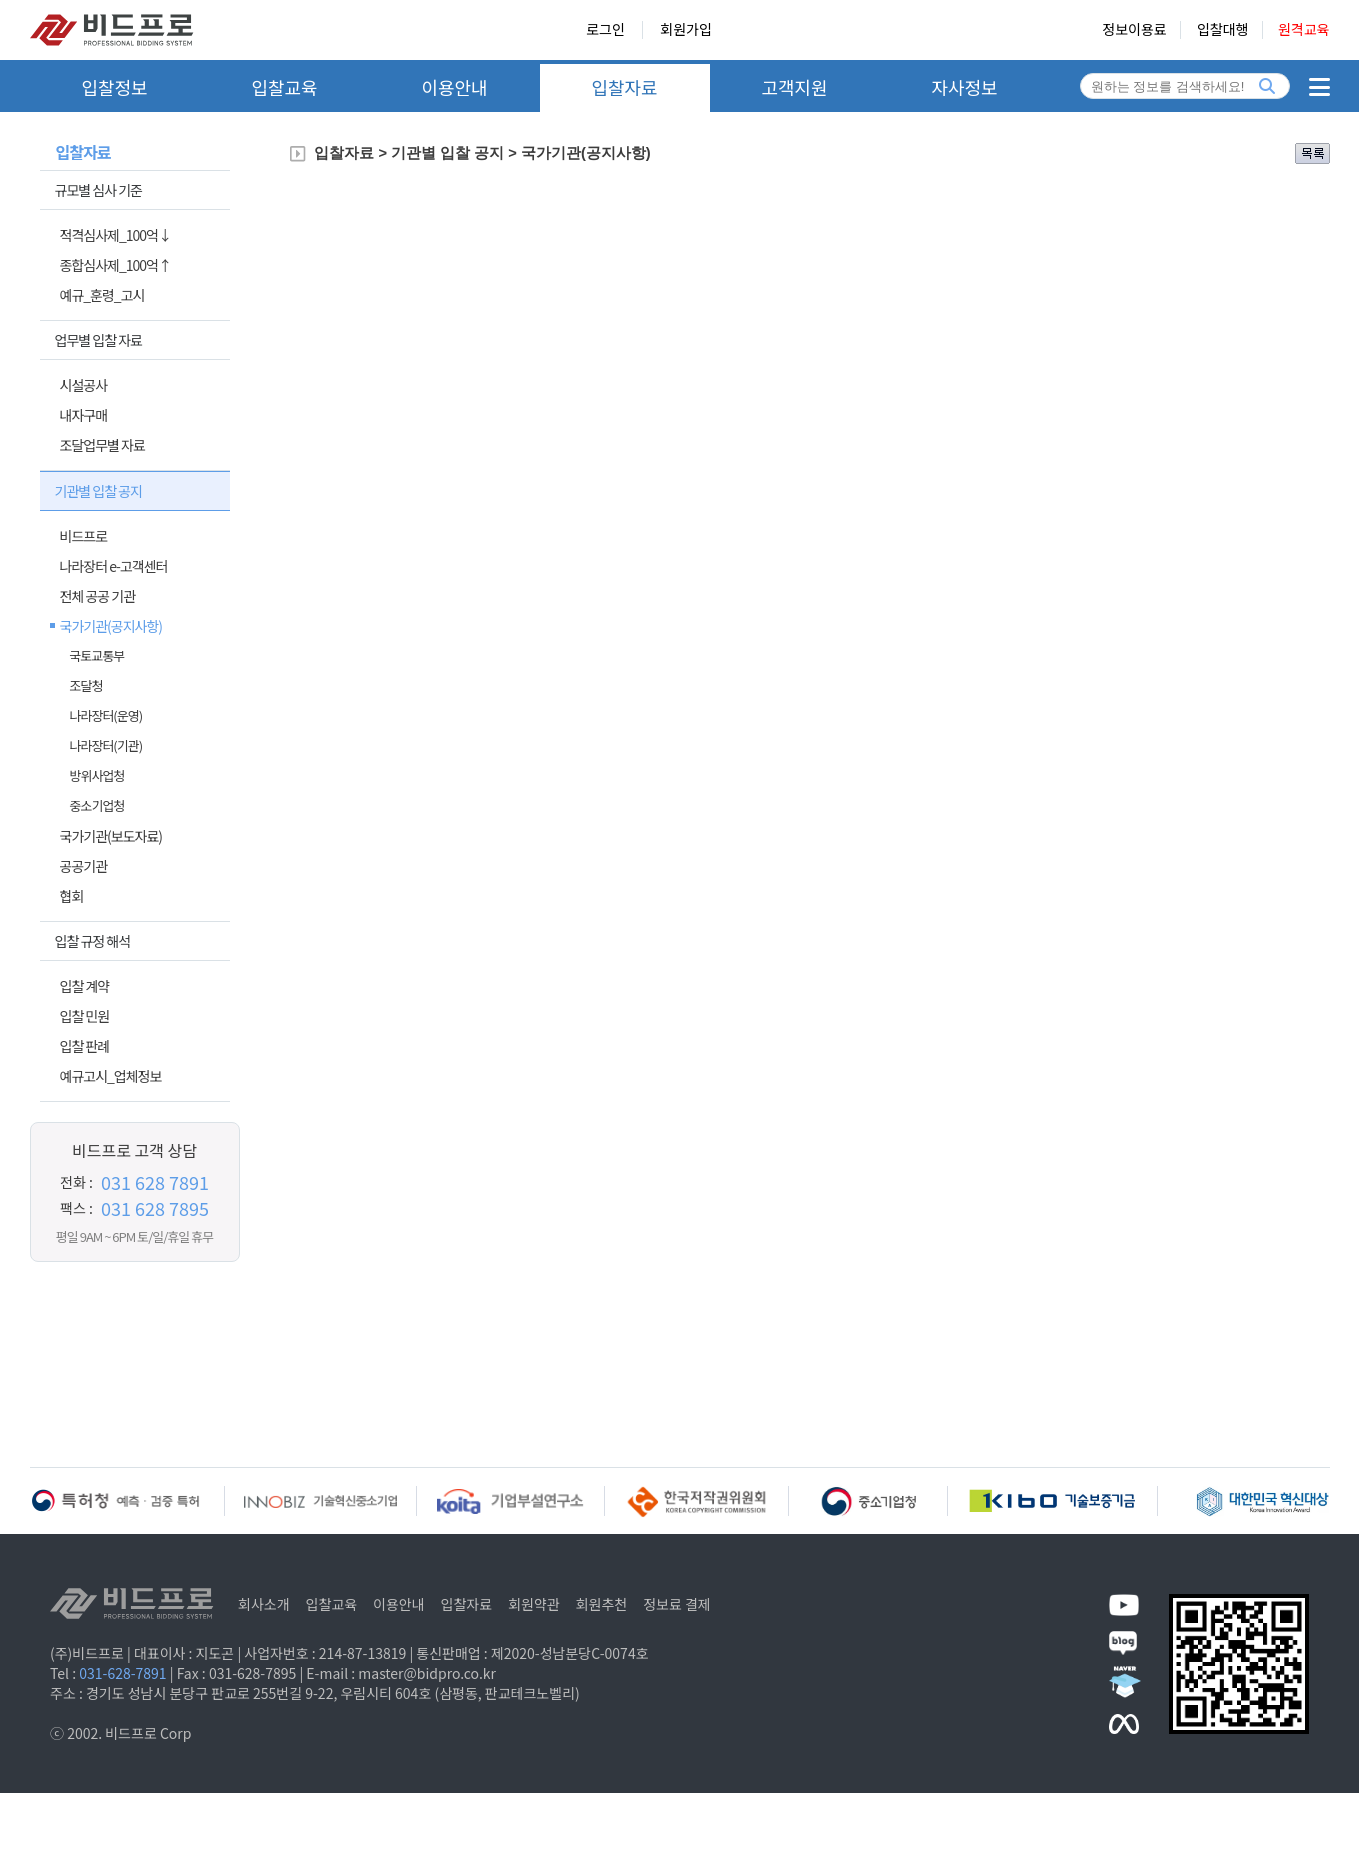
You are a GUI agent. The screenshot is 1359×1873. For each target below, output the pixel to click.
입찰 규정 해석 (93, 941)
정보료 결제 (677, 1604)
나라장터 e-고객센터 (114, 566)
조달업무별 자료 (102, 445)
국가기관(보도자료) (111, 836)
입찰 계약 (85, 986)
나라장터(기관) (106, 745)
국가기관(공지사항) (111, 626)
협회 (72, 896)
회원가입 (686, 30)
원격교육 (1304, 30)
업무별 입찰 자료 (98, 340)
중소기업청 (97, 805)
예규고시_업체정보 (111, 1076)
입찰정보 (114, 87)
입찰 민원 (85, 1016)
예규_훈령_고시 (102, 295)
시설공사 (84, 385)
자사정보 (964, 87)
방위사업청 (97, 775)
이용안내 (454, 87)
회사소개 (264, 1604)
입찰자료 (624, 87)
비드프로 (84, 536)
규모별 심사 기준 (98, 190)
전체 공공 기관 (98, 596)
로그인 (605, 30)
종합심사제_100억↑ (115, 265)
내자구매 (84, 415)
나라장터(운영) (106, 715)
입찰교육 (284, 87)
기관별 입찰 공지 (98, 491)
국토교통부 (97, 655)
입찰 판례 (85, 1046)
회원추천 (602, 1604)
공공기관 (84, 866)
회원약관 (534, 1604)
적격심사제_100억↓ (115, 235)
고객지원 (794, 87)
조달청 (86, 685)
